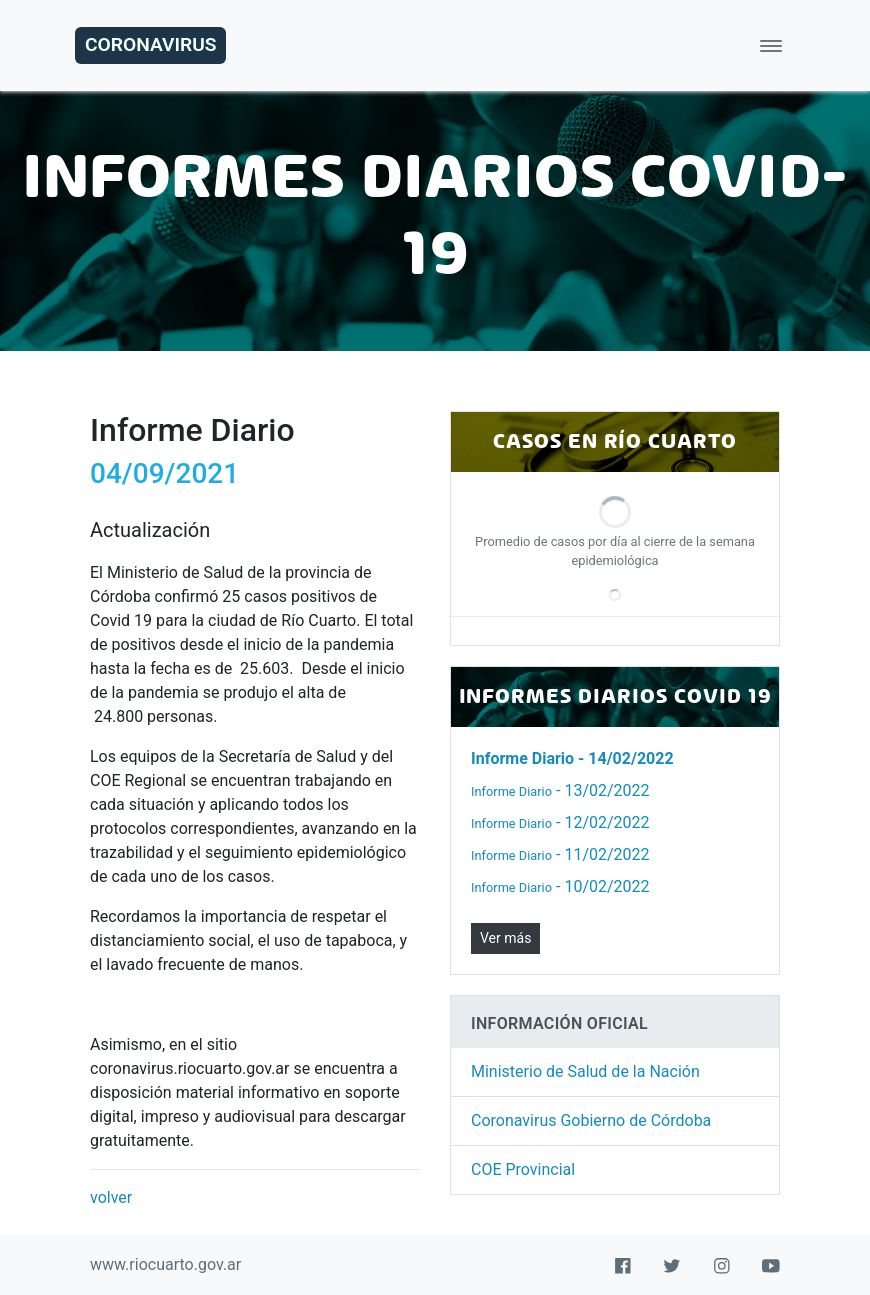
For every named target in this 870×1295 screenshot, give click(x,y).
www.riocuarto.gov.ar (165, 1264)
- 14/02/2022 (572, 758)
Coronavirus (150, 44)
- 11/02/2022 (560, 854)
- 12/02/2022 (560, 822)
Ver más (505, 938)
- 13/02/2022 (560, 790)
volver (111, 1197)
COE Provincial (523, 1169)
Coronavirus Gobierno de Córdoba (591, 1120)
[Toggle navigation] (771, 45)
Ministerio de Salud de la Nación (585, 1071)
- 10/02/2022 (560, 886)
